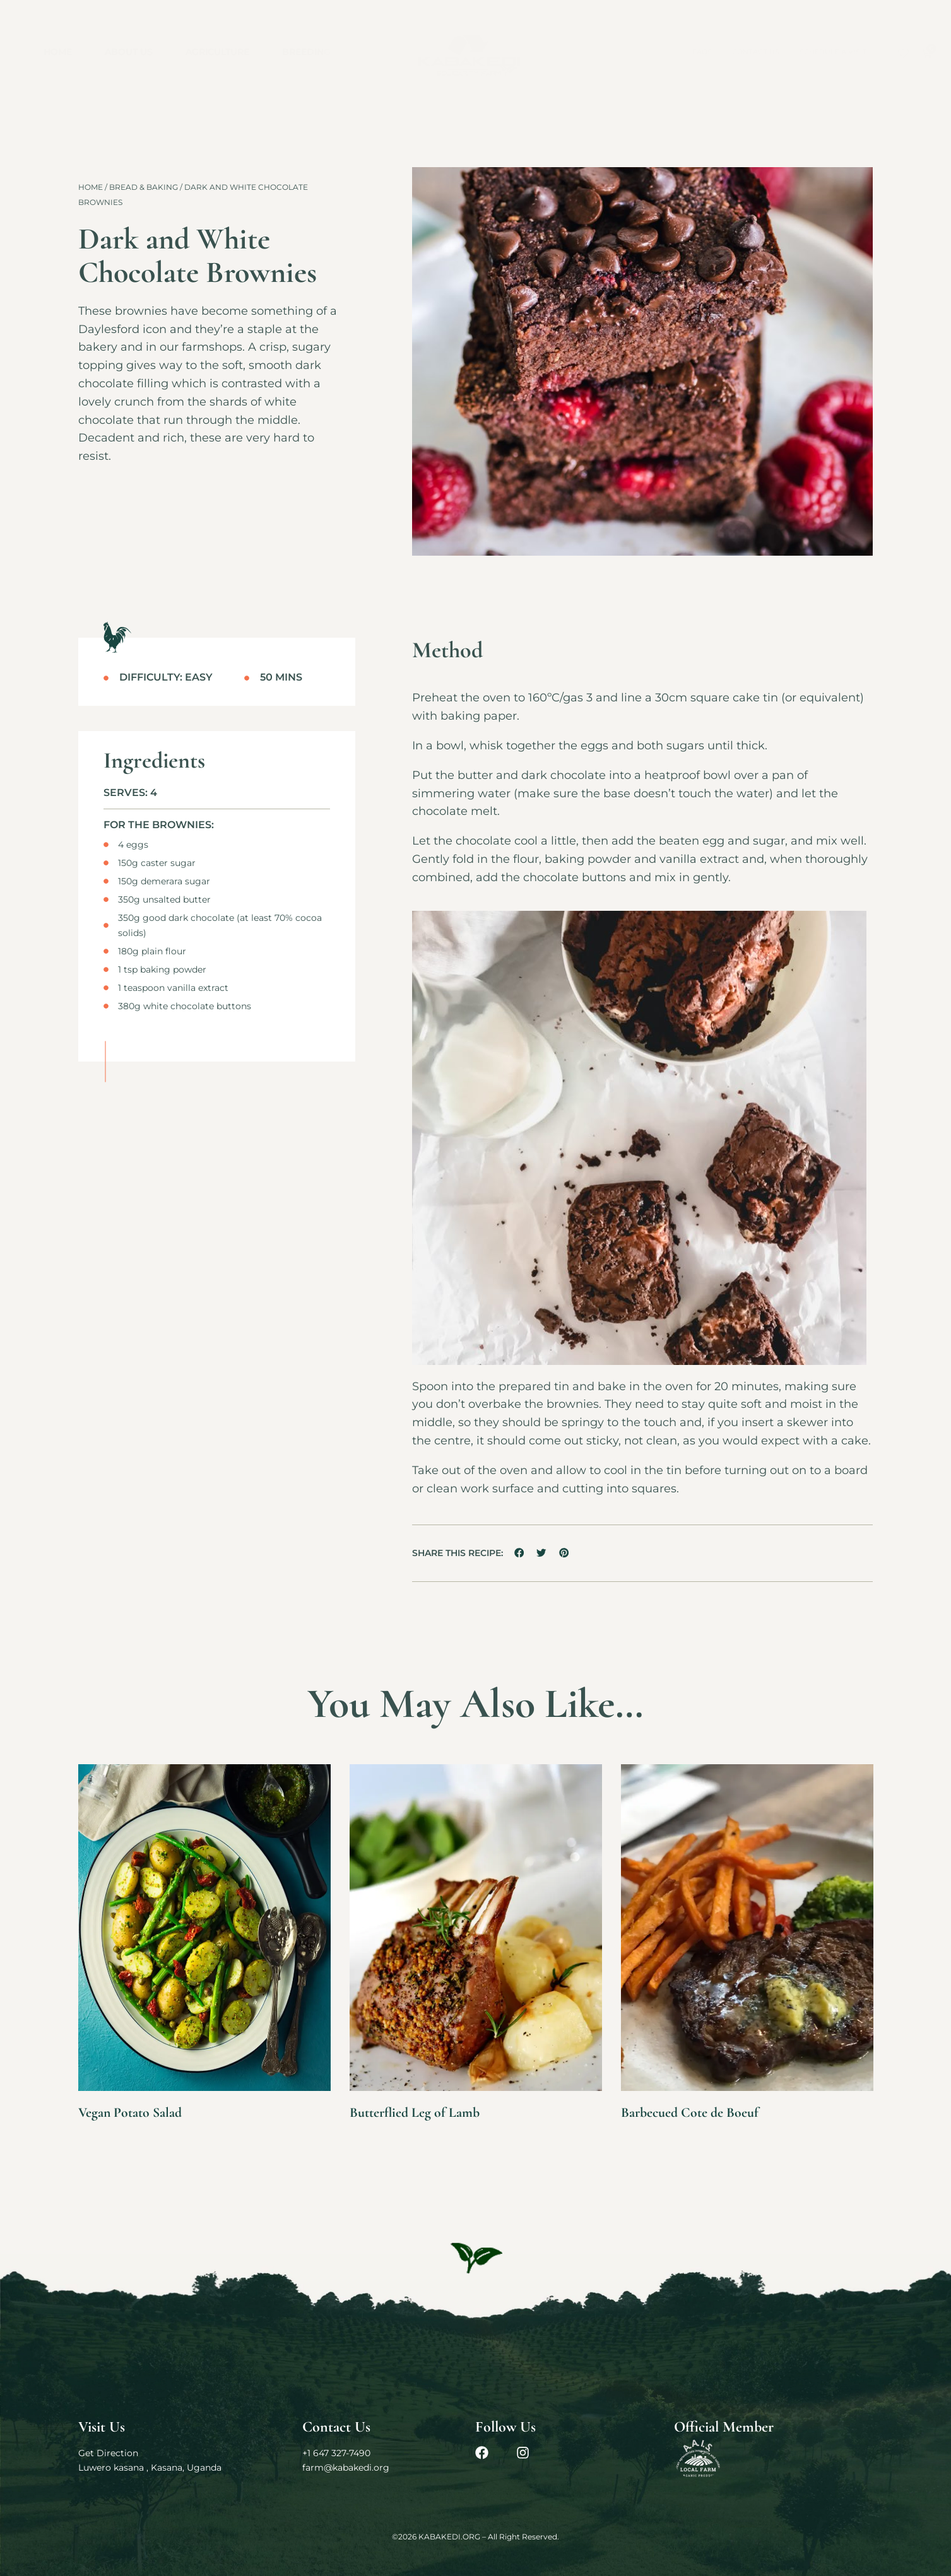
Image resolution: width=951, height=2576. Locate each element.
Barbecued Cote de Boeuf (696, 2112)
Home (58, 51)
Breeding (306, 51)
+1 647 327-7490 (336, 2453)
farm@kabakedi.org (345, 2467)
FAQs (702, 51)
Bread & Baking (143, 187)
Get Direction (108, 2453)
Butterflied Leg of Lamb (421, 2112)
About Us (129, 51)
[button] (519, 1553)
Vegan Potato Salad (135, 2112)
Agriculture (217, 51)
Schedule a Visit (833, 51)
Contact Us (755, 51)
